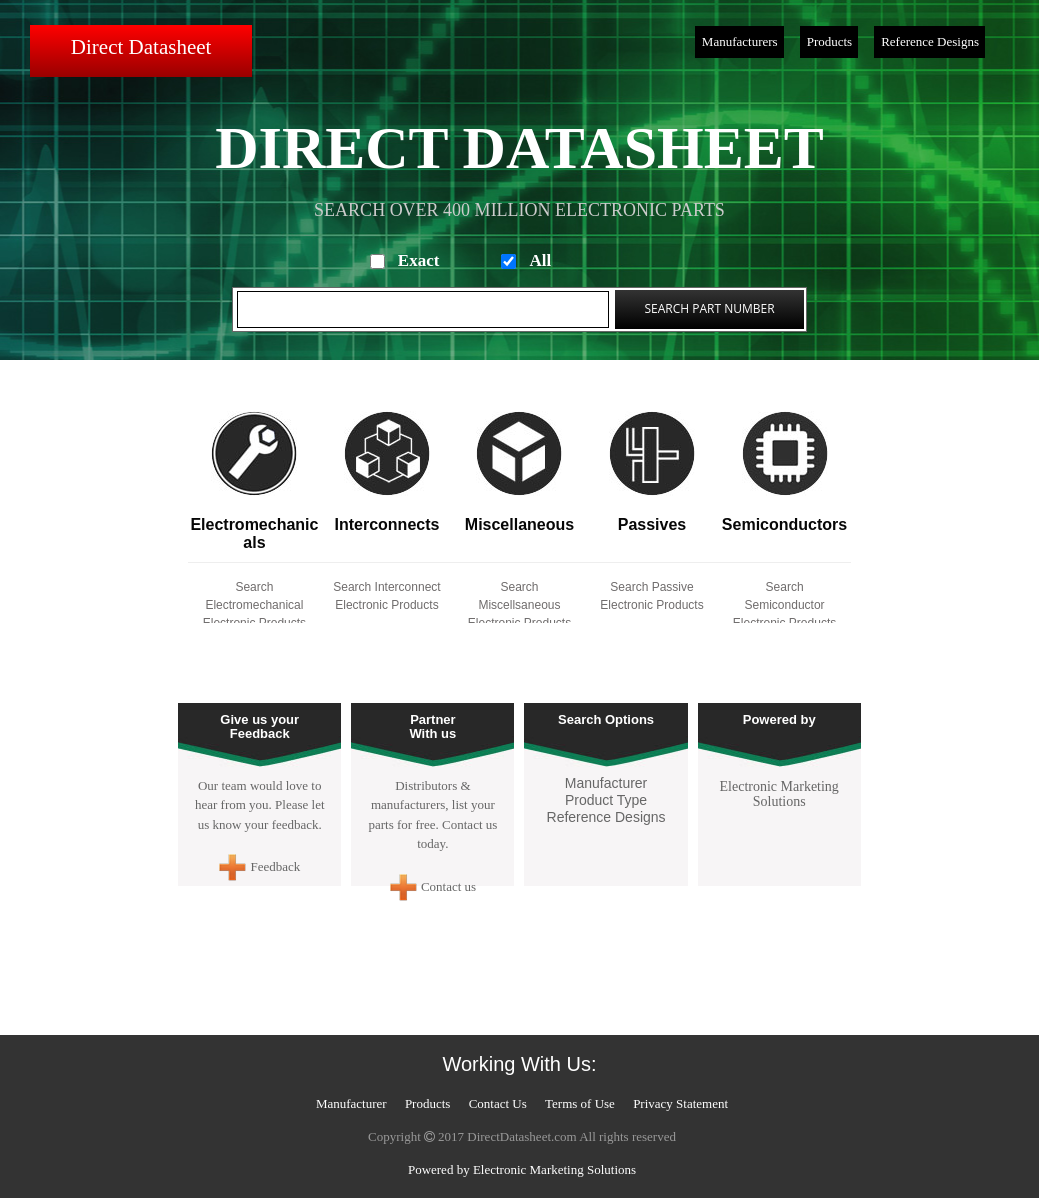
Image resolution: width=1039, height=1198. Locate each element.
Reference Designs (930, 41)
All (540, 260)
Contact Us (498, 1103)
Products (830, 41)
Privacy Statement (680, 1103)
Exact (419, 260)
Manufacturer (606, 783)
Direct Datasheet (141, 47)
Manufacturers (740, 41)
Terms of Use (580, 1103)
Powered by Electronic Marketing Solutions (522, 1169)
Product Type (606, 800)
